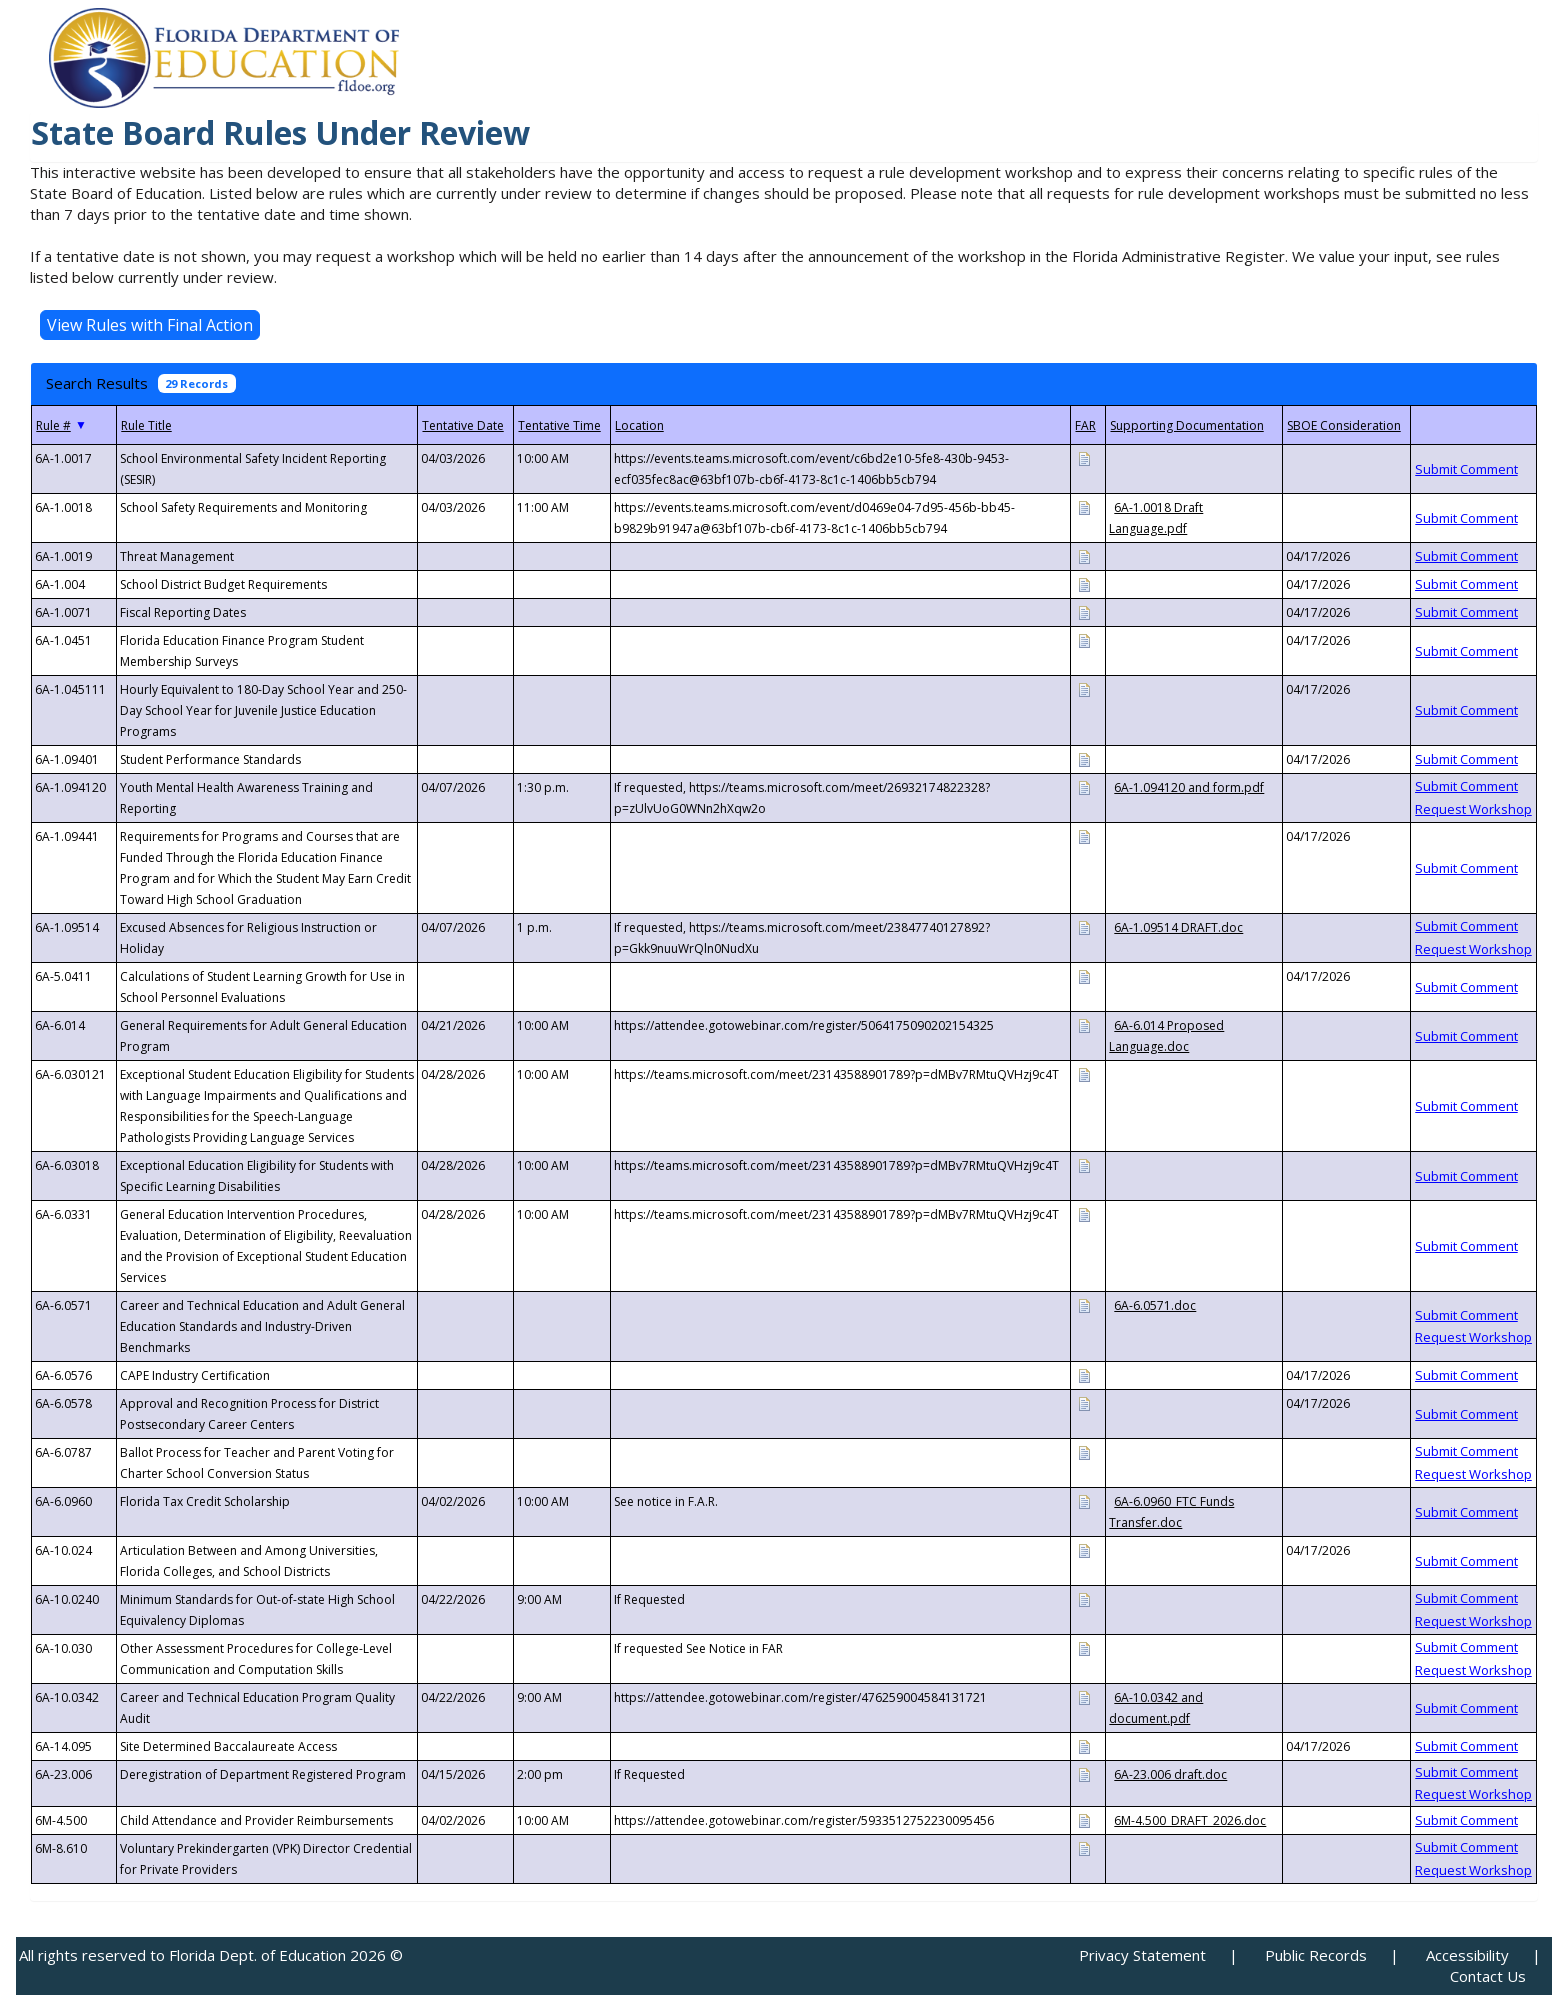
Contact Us (1488, 1976)
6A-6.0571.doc (1155, 1305)
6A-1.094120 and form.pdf (1189, 787)
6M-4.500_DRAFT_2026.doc (1190, 1820)
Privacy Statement (1142, 1955)
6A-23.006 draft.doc (1170, 1774)
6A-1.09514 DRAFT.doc (1178, 927)
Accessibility (1467, 1955)
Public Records (1316, 1955)
